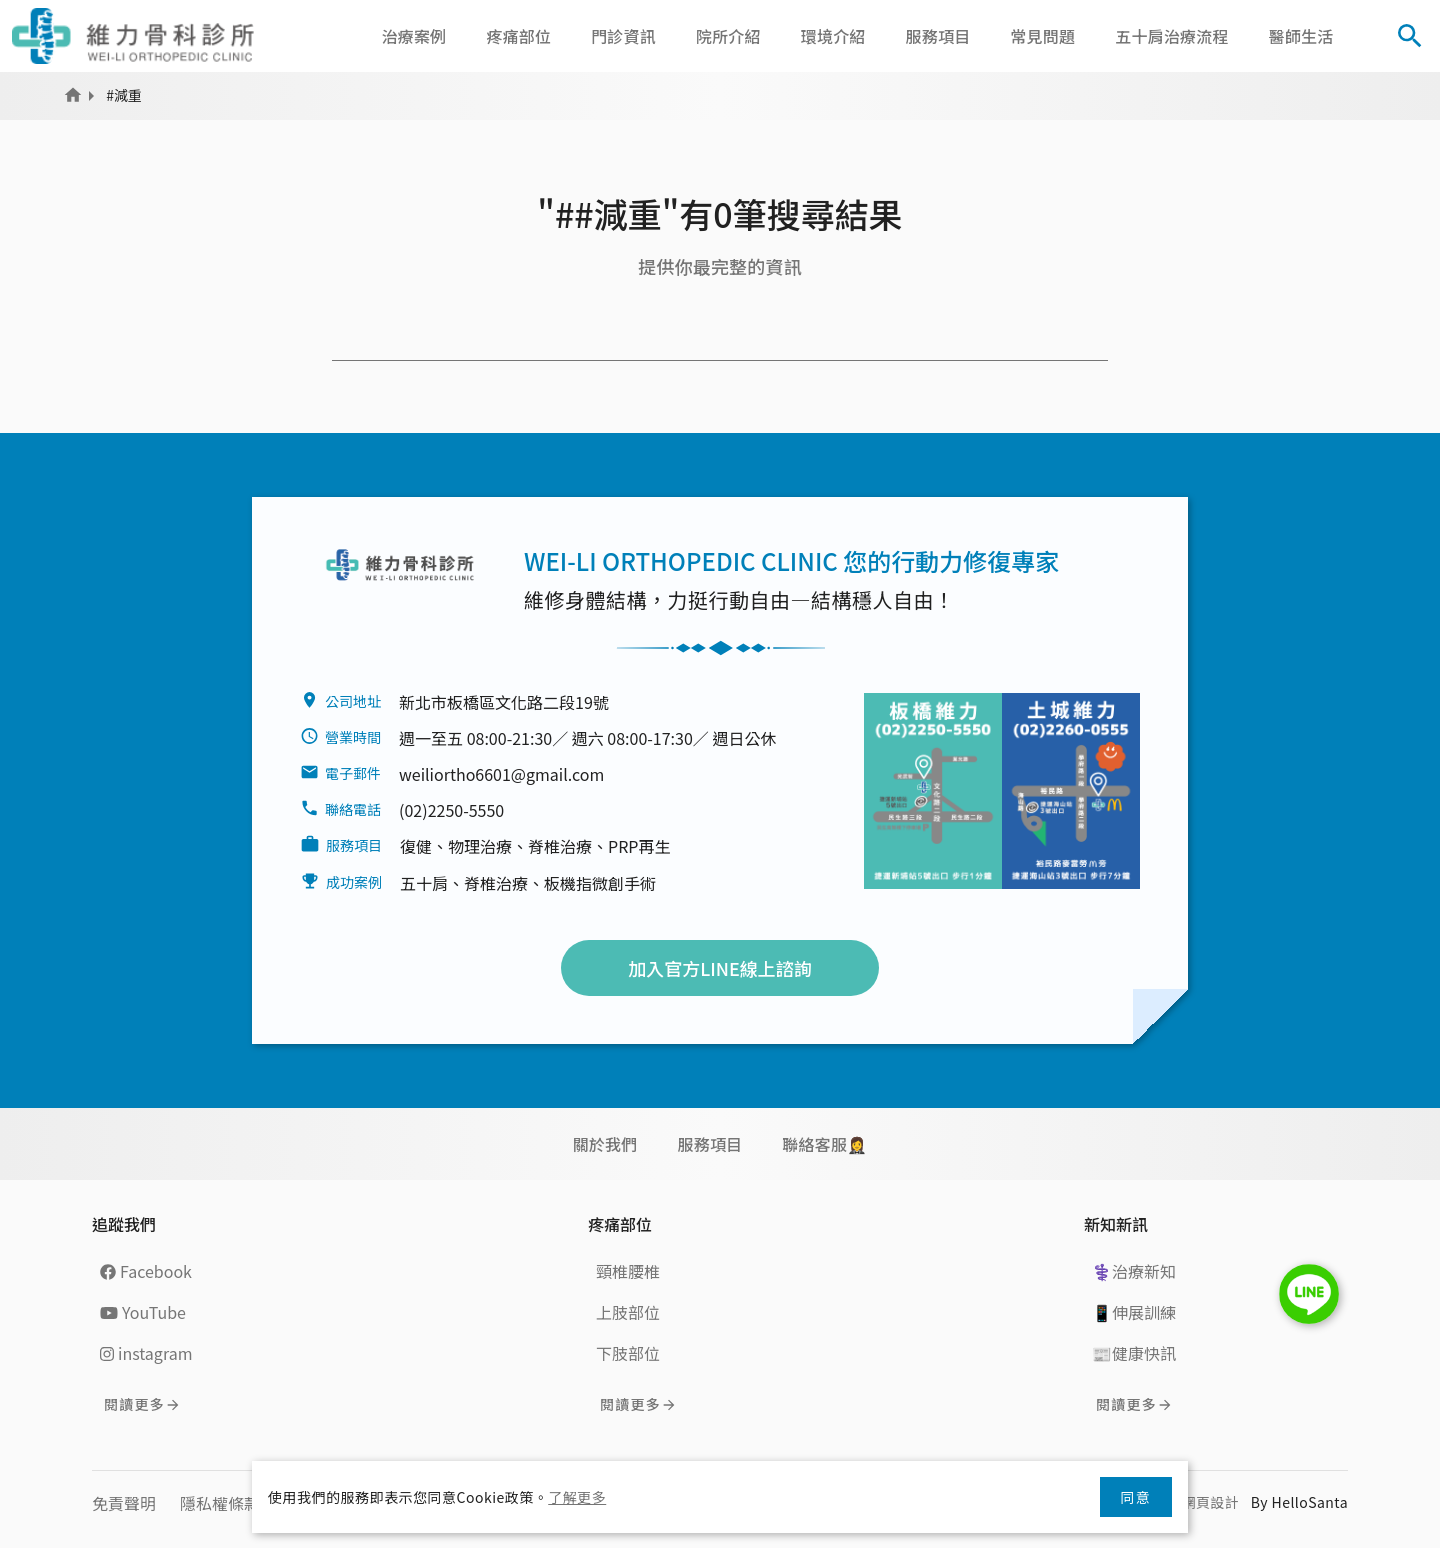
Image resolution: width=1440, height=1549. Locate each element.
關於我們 (605, 1144)
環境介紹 (833, 36)
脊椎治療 (560, 846)
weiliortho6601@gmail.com (501, 774)
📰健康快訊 (1134, 1353)
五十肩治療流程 (1171, 36)
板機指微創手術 (600, 883)
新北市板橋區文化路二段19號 (504, 702)
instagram (146, 1353)
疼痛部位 (518, 36)
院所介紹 (728, 36)
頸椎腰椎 (628, 1271)
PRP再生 (639, 846)
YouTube (143, 1312)
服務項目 (938, 36)
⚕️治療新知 (1134, 1271)
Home (73, 95)
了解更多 (577, 1497)
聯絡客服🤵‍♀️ (824, 1144)
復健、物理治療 (456, 846)
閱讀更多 (134, 1404)
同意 (1136, 1497)
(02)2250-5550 (451, 810)
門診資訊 (623, 36)
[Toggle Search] (1410, 36)
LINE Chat (1309, 1294)
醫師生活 (1301, 36)
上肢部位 (628, 1312)
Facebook (146, 1271)
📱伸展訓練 (1134, 1312)
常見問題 (1042, 36)
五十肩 (424, 883)
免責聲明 (124, 1503)
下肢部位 (628, 1353)
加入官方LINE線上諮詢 (720, 968)
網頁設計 (1210, 1502)
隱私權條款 (220, 1503)
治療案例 (414, 36)
